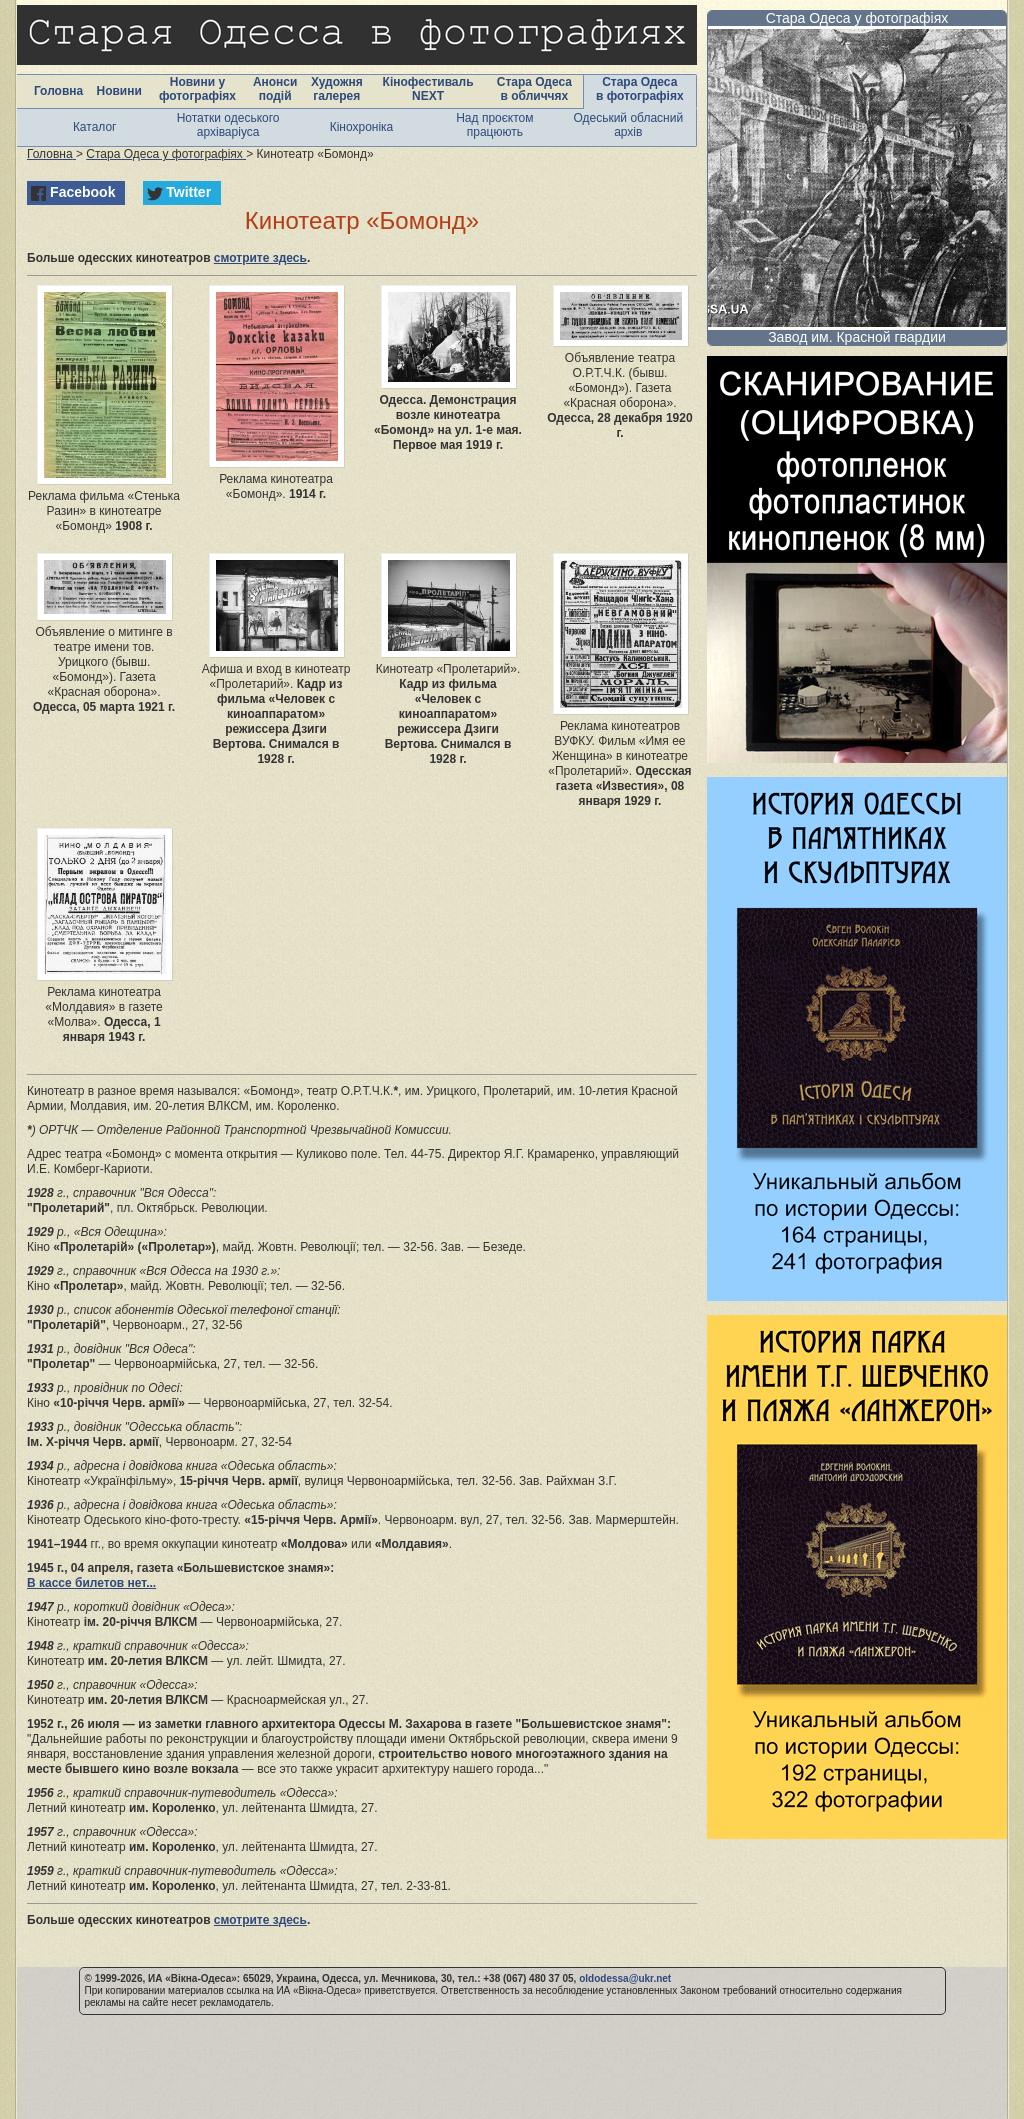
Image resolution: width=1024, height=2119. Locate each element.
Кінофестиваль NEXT (428, 89)
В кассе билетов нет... (91, 1583)
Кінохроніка (362, 127)
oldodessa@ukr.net (625, 1978)
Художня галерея (337, 89)
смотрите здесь (260, 258)
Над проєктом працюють (494, 125)
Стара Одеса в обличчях (534, 89)
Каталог (95, 127)
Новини (118, 91)
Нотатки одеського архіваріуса (228, 125)
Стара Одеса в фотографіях (640, 89)
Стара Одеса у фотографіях (857, 18)
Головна (58, 91)
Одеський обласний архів (628, 125)
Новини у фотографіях (197, 89)
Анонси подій (275, 89)
